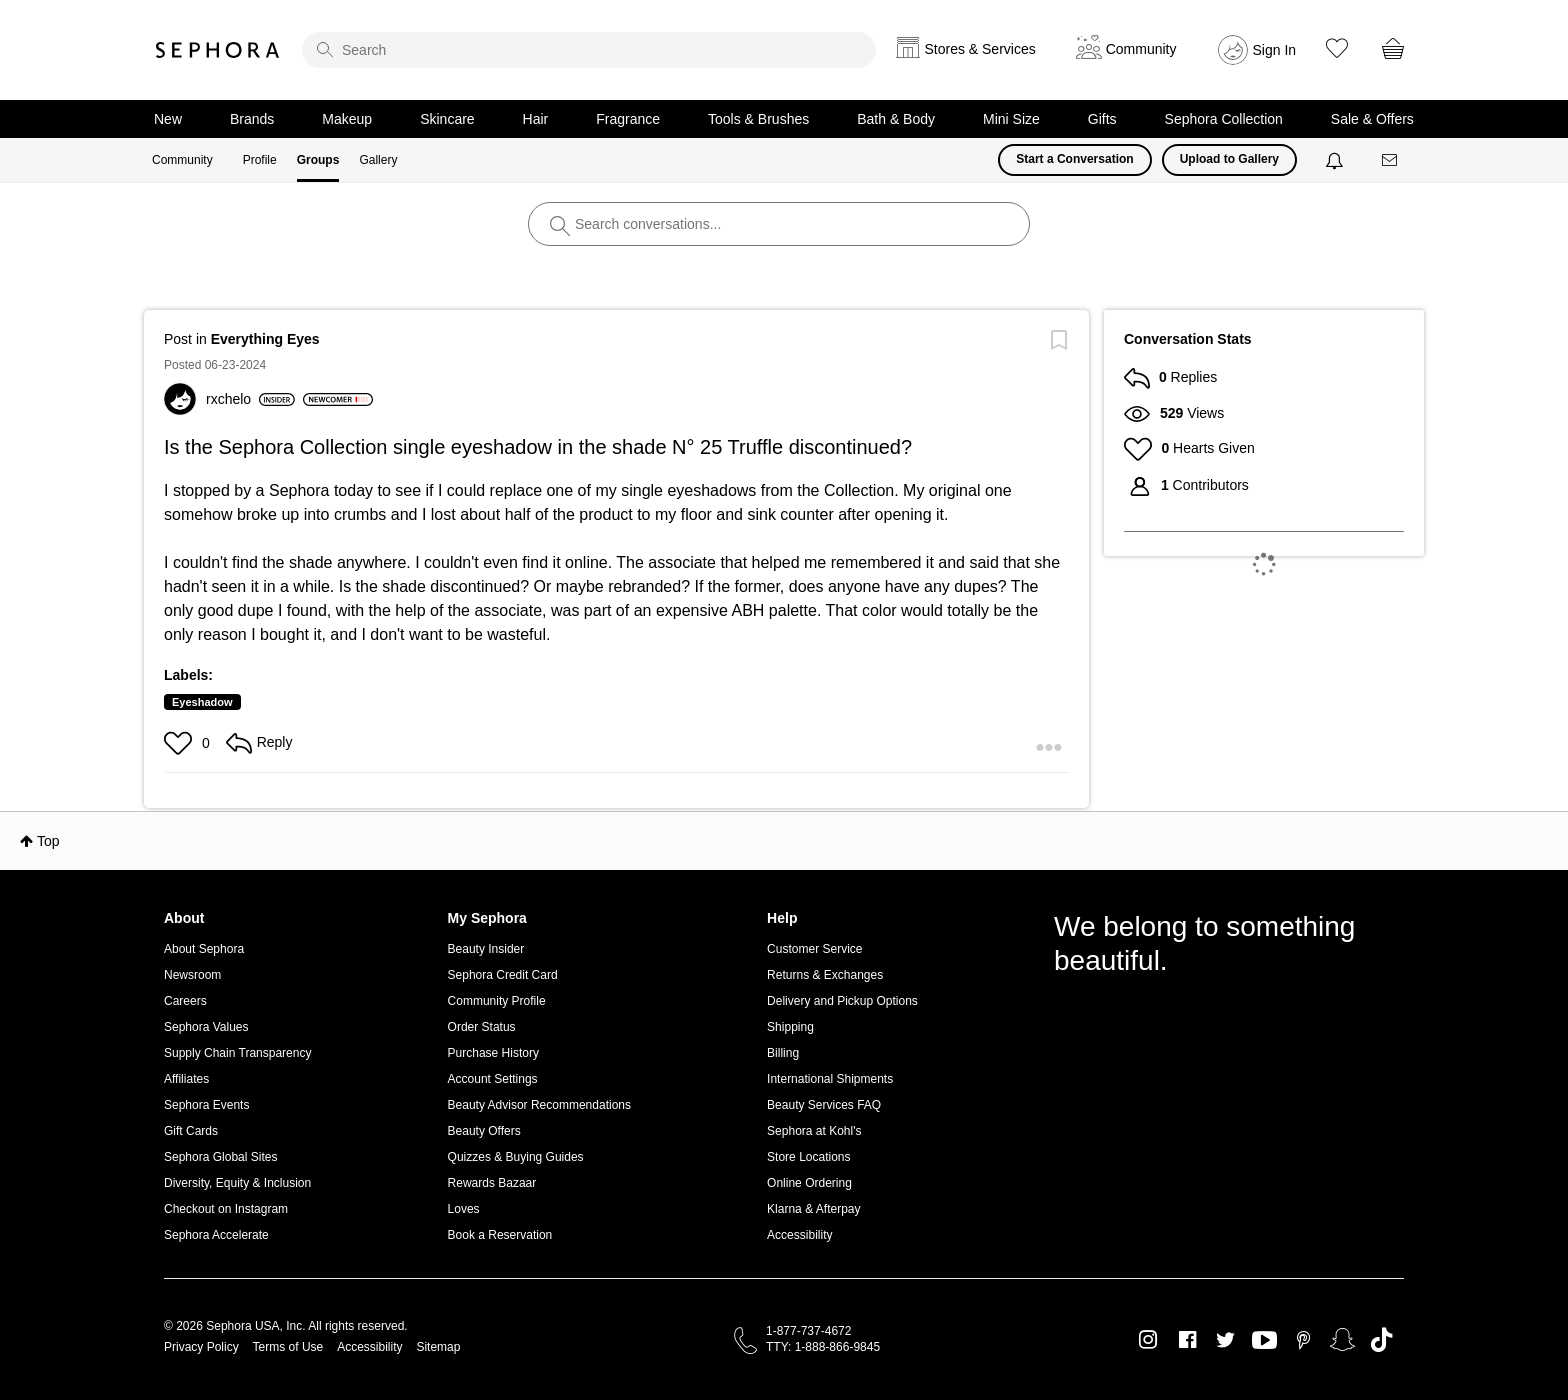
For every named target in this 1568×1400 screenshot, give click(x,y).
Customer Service (814, 949)
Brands (252, 119)
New (168, 119)
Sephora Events (206, 1105)
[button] (180, 743)
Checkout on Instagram (226, 1209)
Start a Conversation (1074, 159)
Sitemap (438, 1347)
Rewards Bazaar (492, 1183)
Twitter (1225, 1340)
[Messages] (1391, 160)
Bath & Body (896, 119)
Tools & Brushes (758, 119)
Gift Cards (191, 1131)
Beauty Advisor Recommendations (539, 1105)
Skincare (447, 119)
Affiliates (186, 1079)
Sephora (218, 50)
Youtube (1264, 1341)
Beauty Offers (484, 1131)
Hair (536, 119)
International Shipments (830, 1079)
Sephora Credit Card (503, 975)
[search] (589, 50)
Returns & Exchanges (825, 975)
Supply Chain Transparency (237, 1053)
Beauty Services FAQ (824, 1105)
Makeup (347, 119)
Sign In (1275, 50)
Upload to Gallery (1229, 159)
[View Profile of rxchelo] (250, 399)
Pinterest (1303, 1340)
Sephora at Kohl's (814, 1131)
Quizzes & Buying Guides (516, 1157)
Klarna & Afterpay (813, 1209)
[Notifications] (1336, 160)
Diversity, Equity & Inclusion (237, 1183)
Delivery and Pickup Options (842, 1001)
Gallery (378, 160)
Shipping (790, 1027)
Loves (464, 1209)
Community (182, 160)
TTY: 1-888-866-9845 (823, 1347)
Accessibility (799, 1235)
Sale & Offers (1372, 119)
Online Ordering (809, 1183)
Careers (185, 1001)
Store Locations (808, 1157)
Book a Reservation (500, 1235)
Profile (260, 160)
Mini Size (1011, 119)
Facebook (1187, 1340)
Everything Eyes (265, 339)
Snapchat (1342, 1340)
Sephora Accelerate (216, 1235)
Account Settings (493, 1079)
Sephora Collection (1224, 119)
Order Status (482, 1027)
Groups (318, 160)
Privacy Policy (201, 1347)
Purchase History (493, 1053)
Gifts (1102, 119)
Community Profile (497, 1001)
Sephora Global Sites (220, 1157)
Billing (783, 1053)
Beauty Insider (486, 949)
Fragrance (628, 119)
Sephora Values (206, 1027)
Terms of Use (288, 1347)
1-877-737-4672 (808, 1331)
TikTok (1381, 1340)
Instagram (1148, 1340)
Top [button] (48, 841)
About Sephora (204, 949)
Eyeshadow (202, 702)
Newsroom (192, 975)
